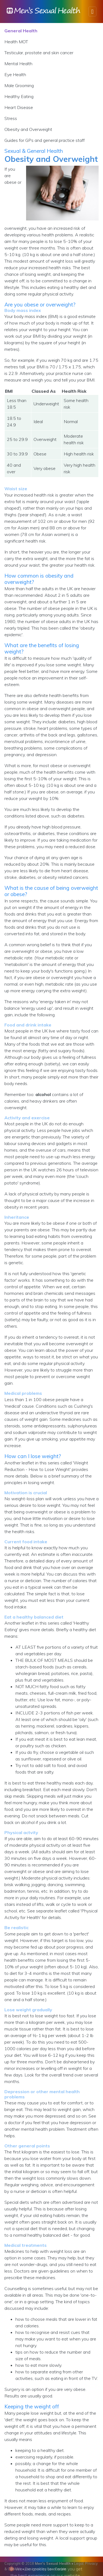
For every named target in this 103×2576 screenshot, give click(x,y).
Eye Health (15, 74)
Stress (10, 118)
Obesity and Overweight (28, 129)
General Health (20, 30)
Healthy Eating (19, 96)
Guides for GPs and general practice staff (44, 140)
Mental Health (18, 63)
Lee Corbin (56, 2569)
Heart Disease (18, 107)
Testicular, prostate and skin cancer (38, 52)
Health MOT (16, 41)
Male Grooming (19, 85)
